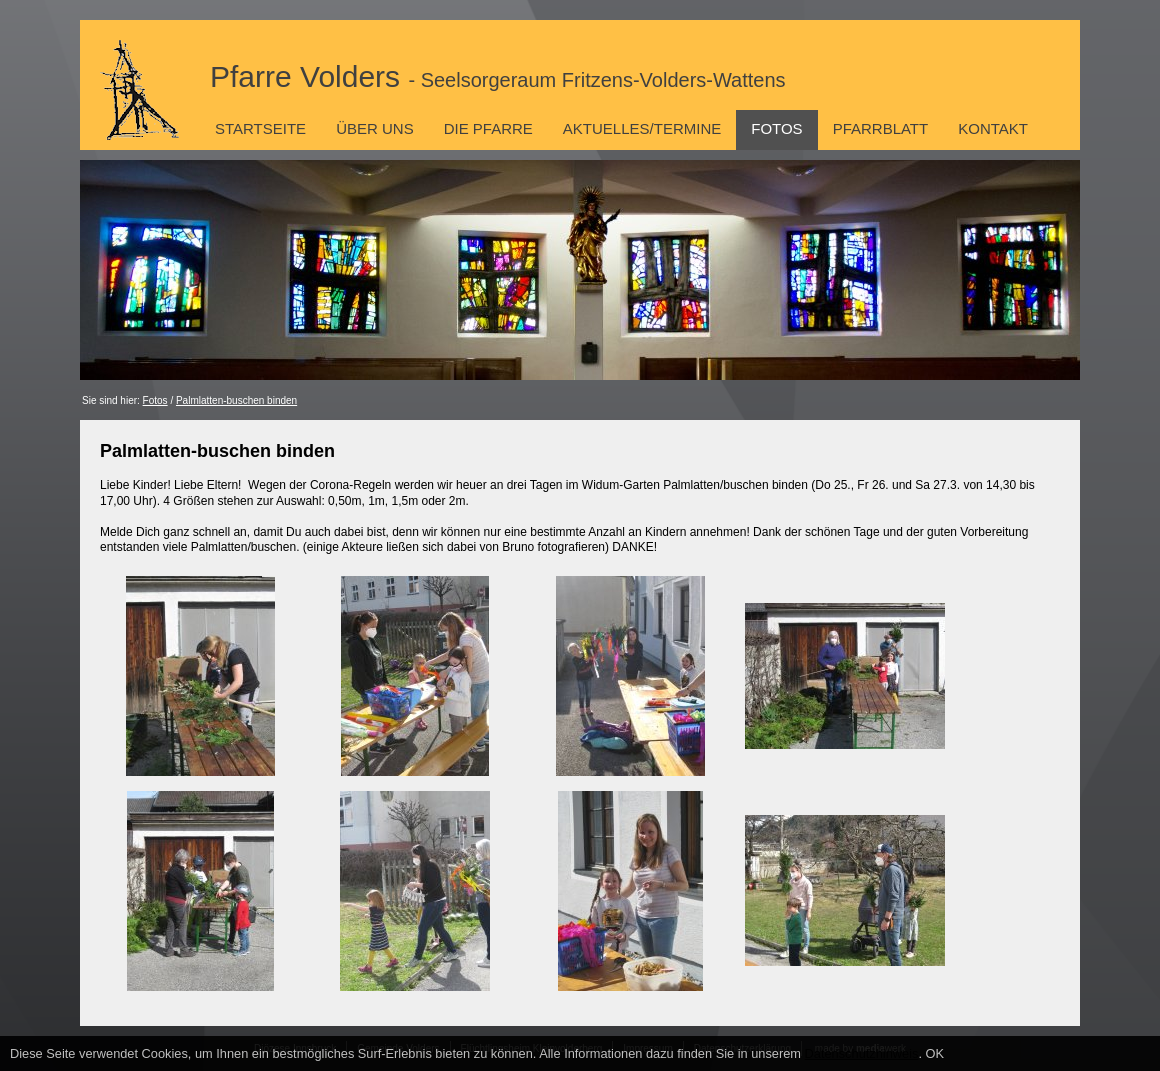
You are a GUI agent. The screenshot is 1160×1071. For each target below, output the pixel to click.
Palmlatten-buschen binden (236, 400)
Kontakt (993, 128)
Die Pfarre (488, 128)
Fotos (776, 128)
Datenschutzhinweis (862, 1053)
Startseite (260, 128)
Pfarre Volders (498, 76)
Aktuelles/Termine (642, 128)
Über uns (375, 128)
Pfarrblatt (881, 128)
